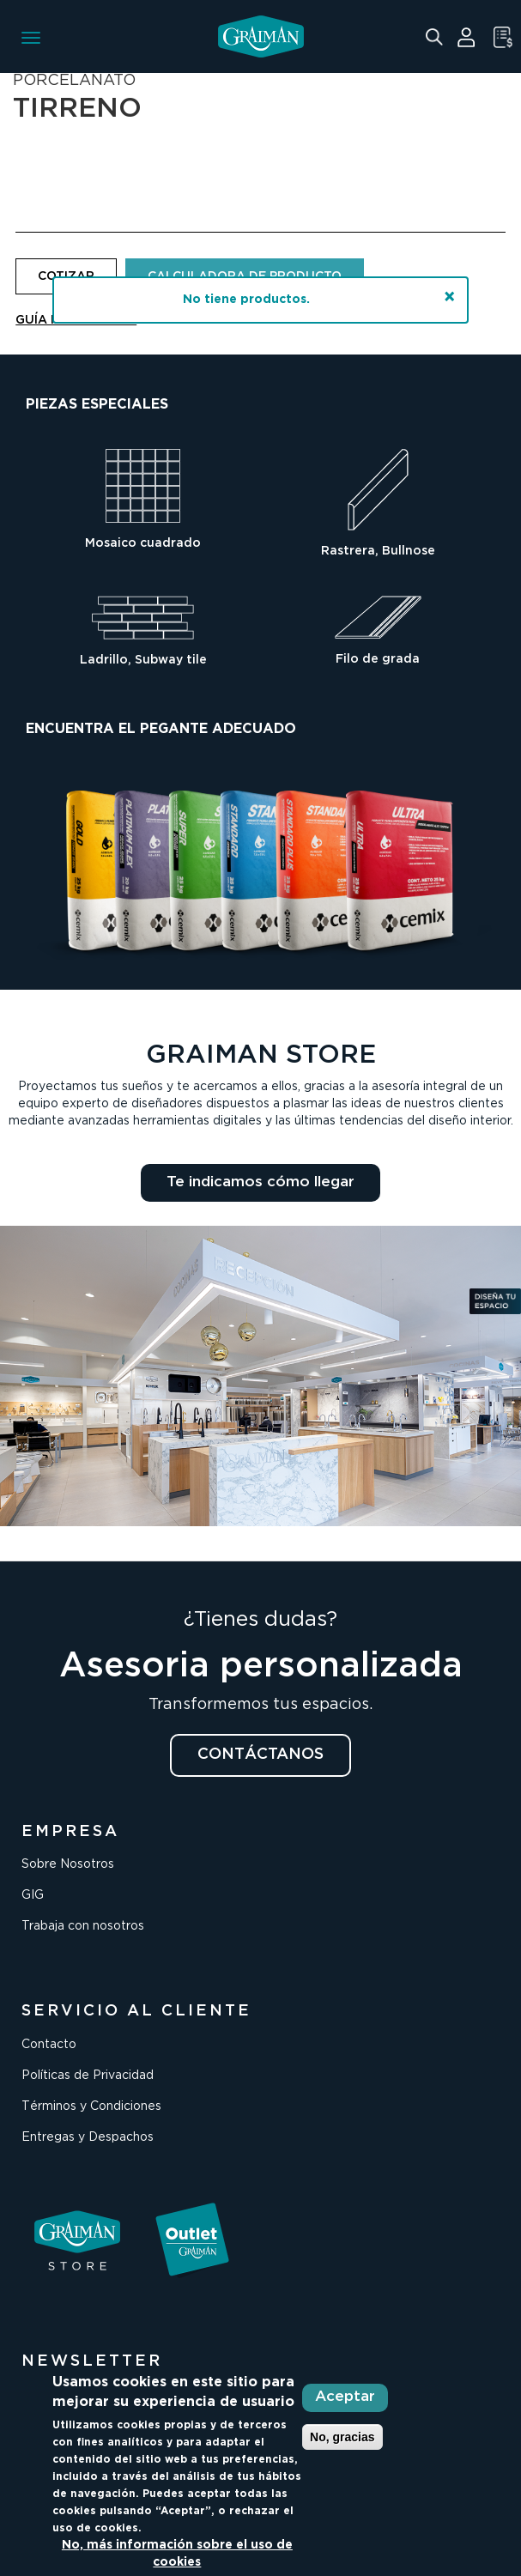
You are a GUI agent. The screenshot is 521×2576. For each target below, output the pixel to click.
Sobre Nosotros (67, 1864)
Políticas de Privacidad (87, 2075)
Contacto (48, 2045)
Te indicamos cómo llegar (260, 1182)
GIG (32, 1895)
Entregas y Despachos (87, 2137)
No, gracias (342, 2437)
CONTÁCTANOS (260, 1754)
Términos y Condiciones (91, 2106)
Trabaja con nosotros (82, 1926)
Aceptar (345, 2397)
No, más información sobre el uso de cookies (177, 2553)
